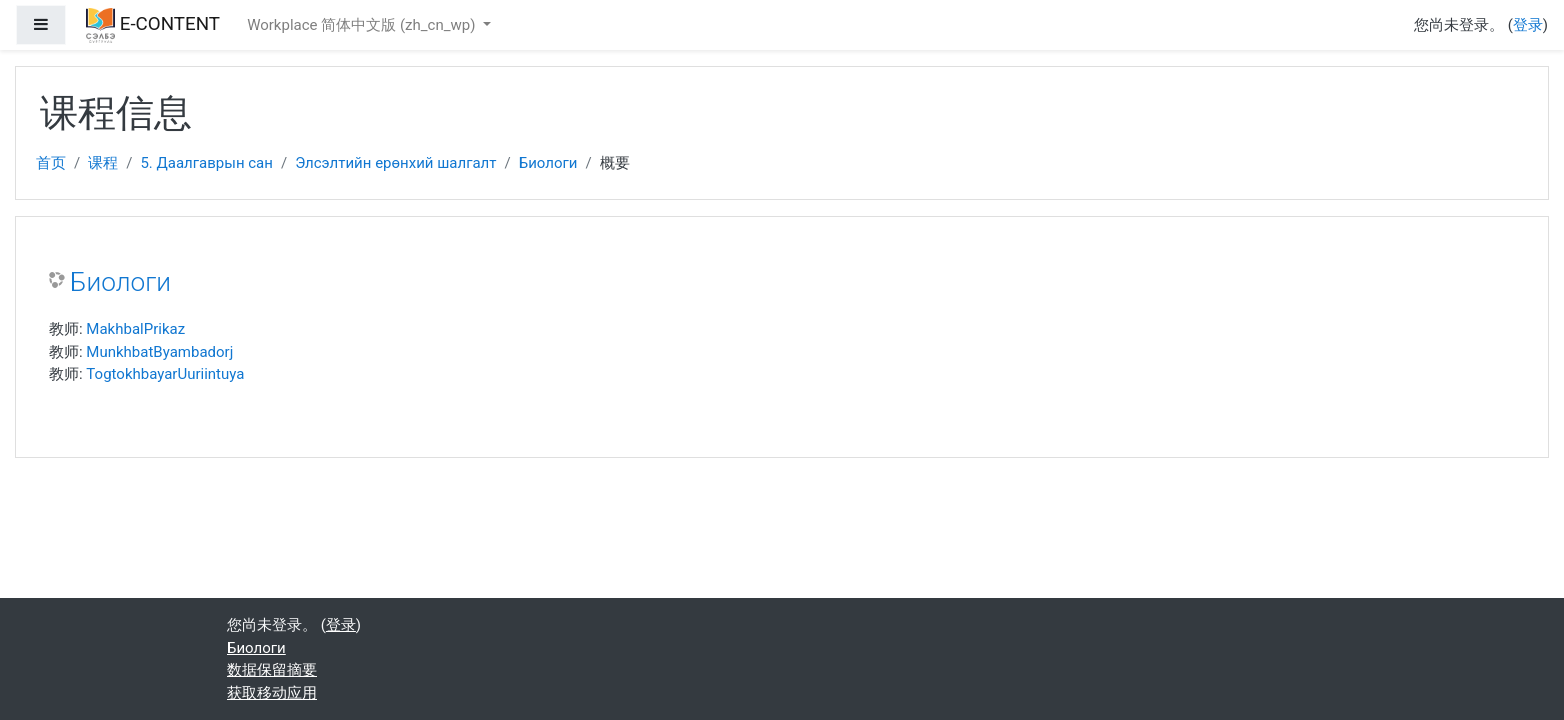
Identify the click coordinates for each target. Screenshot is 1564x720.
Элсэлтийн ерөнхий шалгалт (395, 163)
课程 (103, 163)
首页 (51, 163)
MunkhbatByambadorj (159, 352)
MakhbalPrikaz (135, 329)
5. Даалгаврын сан (206, 163)
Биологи (548, 163)
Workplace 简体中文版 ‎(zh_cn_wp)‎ (363, 25)
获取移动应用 (272, 693)
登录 (1528, 25)
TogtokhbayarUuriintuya (165, 374)
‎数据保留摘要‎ (272, 670)
